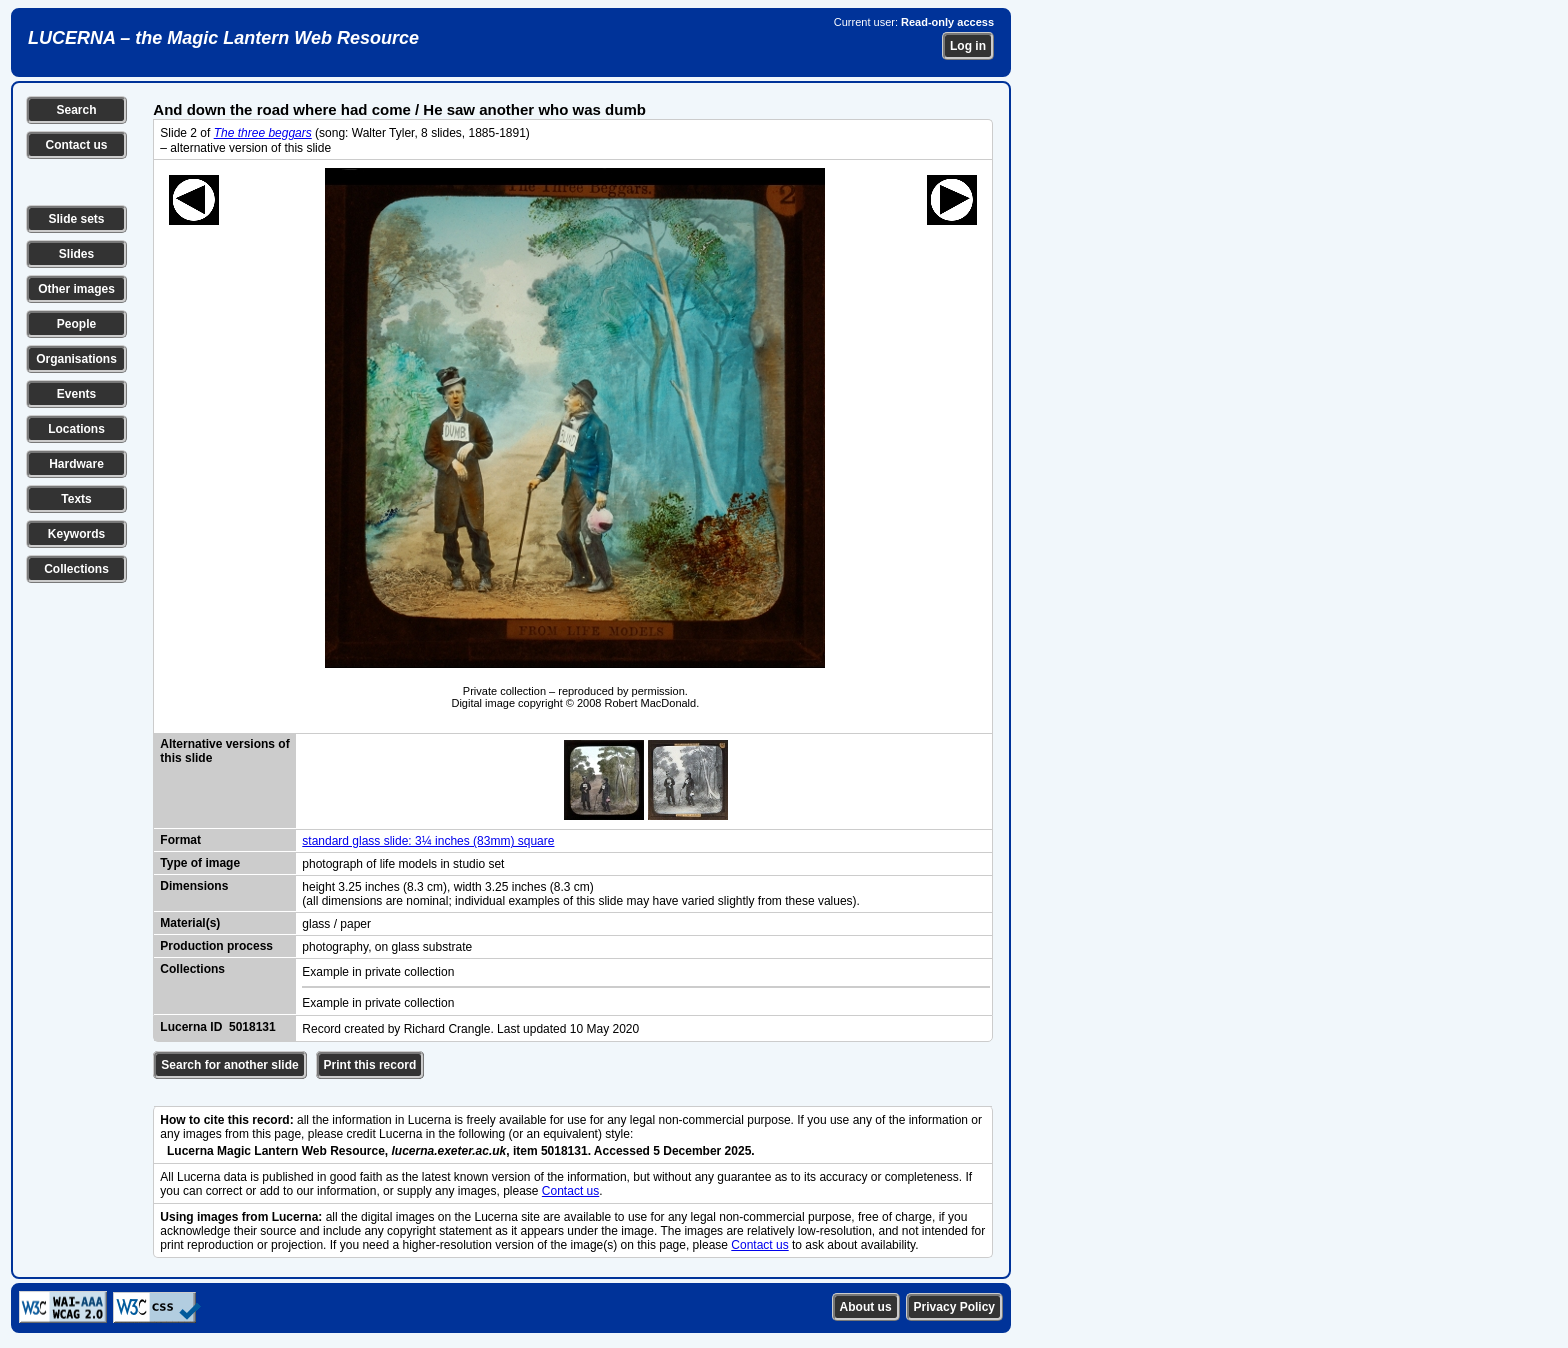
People (76, 324)
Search (76, 110)
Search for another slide (229, 1065)
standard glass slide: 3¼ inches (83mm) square (428, 841)
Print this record (370, 1065)
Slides (76, 254)
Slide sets (76, 219)
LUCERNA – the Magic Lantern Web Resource (223, 38)
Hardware (76, 464)
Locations (76, 429)
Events (76, 394)
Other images (76, 289)
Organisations (76, 359)
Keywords (76, 534)
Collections (76, 569)
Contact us (76, 145)
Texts (76, 499)
